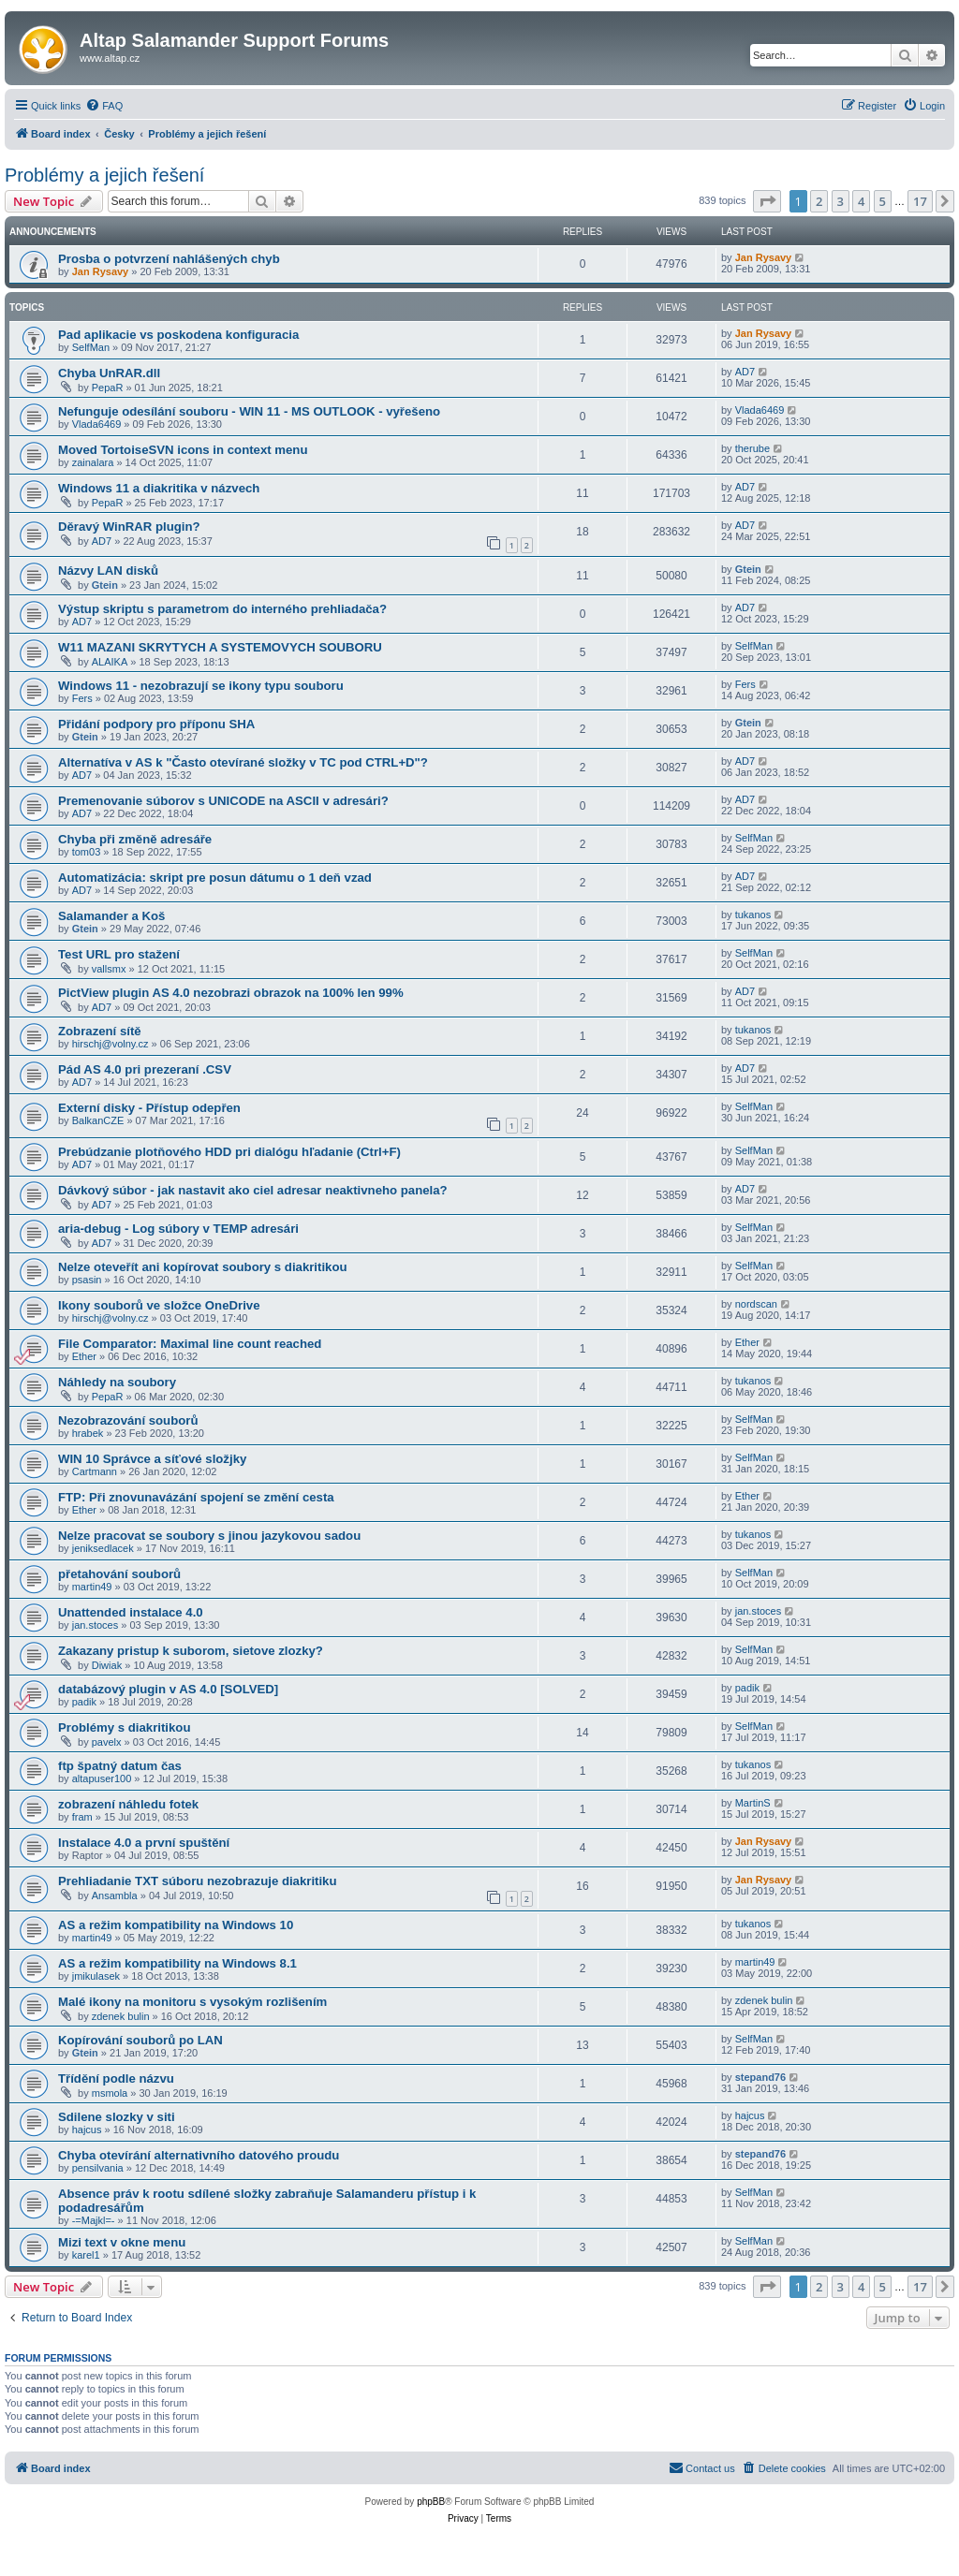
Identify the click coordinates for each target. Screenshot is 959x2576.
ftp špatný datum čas (120, 1766)
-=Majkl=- (93, 2220)
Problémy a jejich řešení (104, 175)
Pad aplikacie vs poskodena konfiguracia (178, 335)
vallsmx (109, 968)
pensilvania (98, 2168)
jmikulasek (96, 1976)
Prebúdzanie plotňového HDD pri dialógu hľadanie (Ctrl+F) (229, 1152)
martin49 (92, 1586)
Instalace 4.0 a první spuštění (143, 1843)
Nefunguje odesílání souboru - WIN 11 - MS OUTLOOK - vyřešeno (249, 411)
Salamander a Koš (111, 916)
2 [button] (819, 201)
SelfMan (91, 347)
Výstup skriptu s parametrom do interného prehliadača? (222, 609)
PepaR (108, 387)
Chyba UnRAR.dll (109, 373)
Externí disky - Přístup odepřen (149, 1108)
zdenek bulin (121, 2016)
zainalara (93, 462)
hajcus (87, 2129)
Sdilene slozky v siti (116, 2117)
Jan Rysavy (100, 271)
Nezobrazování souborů (128, 1420)
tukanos (753, 914)
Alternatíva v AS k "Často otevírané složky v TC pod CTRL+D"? (243, 762)
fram (82, 1816)
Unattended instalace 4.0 (130, 1612)
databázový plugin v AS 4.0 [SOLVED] (168, 1689)
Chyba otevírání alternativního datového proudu (198, 2155)
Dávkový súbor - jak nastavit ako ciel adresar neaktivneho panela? (253, 1190)
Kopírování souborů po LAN (140, 2040)
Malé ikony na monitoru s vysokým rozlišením (192, 2002)
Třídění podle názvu (116, 2078)
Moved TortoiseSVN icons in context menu (182, 450)
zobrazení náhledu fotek (128, 1804)
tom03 (86, 851)
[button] (767, 201)
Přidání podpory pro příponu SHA (156, 724)
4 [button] (861, 201)
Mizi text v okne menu (121, 2242)
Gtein (105, 585)
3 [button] (840, 201)
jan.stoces (95, 1625)
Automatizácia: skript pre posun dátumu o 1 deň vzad (215, 878)
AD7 (745, 371)
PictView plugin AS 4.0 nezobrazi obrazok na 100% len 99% (231, 993)
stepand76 (760, 2077)
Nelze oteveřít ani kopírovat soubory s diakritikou (202, 1267)
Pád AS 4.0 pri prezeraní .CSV (144, 1069)
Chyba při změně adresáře (135, 839)
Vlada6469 (97, 424)
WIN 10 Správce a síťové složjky (152, 1459)
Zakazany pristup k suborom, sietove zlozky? (190, 1651)
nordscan (756, 1304)
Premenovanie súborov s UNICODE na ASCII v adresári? (223, 801)
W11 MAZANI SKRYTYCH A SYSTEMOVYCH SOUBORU (220, 647)
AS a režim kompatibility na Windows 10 (175, 1925)
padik (84, 1701)
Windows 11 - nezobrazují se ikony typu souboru (201, 686)
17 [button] (920, 201)
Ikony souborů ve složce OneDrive (158, 1305)
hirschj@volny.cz (110, 1043)
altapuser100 (102, 1778)
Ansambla (115, 1895)
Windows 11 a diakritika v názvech (158, 488)
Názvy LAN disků (108, 571)
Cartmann (94, 1471)
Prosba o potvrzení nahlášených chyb (169, 259)
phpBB (431, 2501)
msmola (110, 2093)
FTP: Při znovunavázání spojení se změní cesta (196, 1497)
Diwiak (107, 1665)
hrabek (88, 1433)
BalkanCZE (98, 1120)
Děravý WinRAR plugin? (129, 527)
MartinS (753, 1802)
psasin (87, 1279)
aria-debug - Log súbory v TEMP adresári (178, 1229)
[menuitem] (104, 106)
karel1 (86, 2255)
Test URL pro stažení (119, 954)
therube (752, 448)
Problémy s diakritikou (124, 1727)
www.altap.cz (110, 58)
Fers (82, 698)
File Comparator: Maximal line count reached (189, 1344)
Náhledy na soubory (117, 1382)
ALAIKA (110, 661)
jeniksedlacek (103, 1548)
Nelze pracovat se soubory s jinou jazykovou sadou (209, 1536)
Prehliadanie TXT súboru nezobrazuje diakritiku (197, 1881)
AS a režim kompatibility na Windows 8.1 (177, 1963)
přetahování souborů (119, 1574)
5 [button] (882, 201)
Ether (84, 1356)
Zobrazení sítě (99, 1031)
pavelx (107, 1742)
